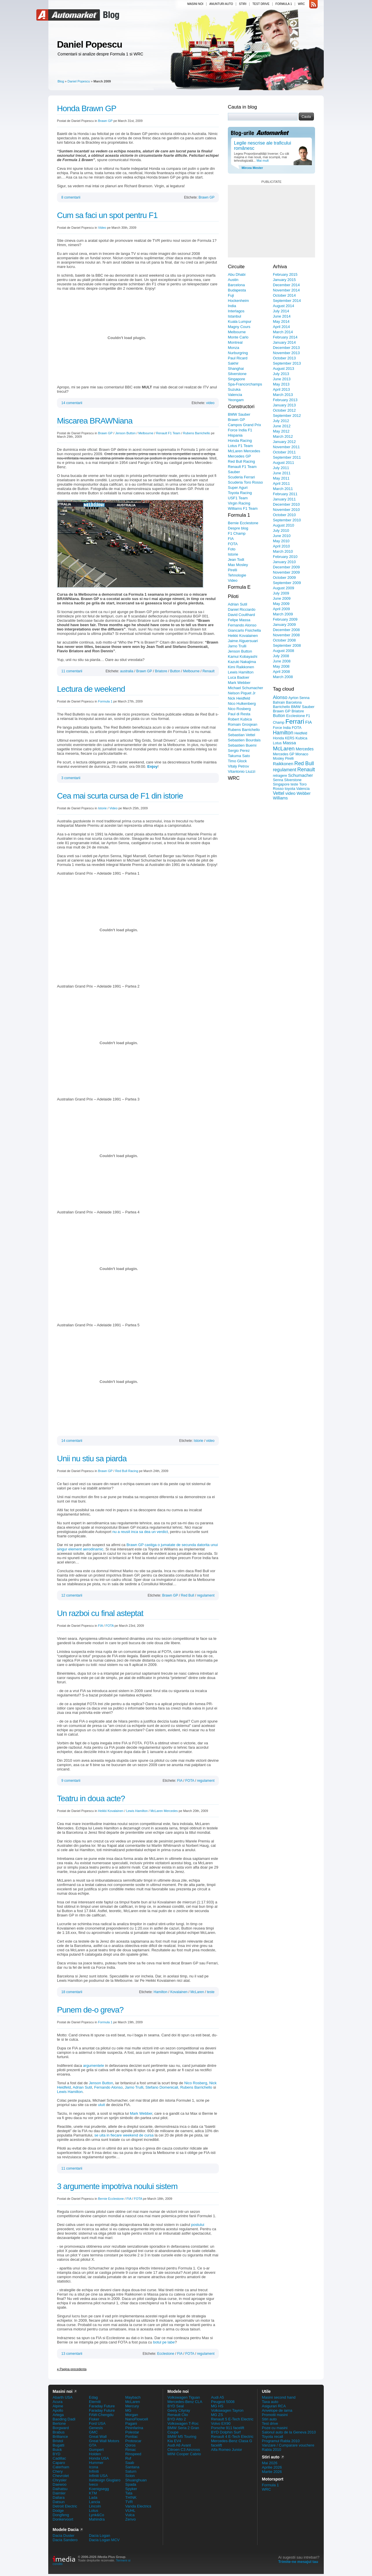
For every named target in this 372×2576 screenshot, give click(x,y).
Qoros (130, 2445)
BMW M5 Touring (181, 2436)
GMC (93, 2432)
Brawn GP (105, 121)
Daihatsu (60, 2489)
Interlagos (236, 311)
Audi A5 (217, 2397)
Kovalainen (178, 1992)
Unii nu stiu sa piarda (91, 1458)
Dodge (58, 2510)
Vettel (278, 793)
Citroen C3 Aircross (183, 2449)
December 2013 (286, 347)
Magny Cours (239, 327)
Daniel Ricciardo (241, 609)
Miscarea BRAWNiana (94, 420)
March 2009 (283, 614)
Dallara (59, 2497)
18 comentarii (71, 1992)
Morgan (131, 2415)
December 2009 (286, 567)
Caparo (59, 2462)
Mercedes (305, 749)
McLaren (197, 1992)
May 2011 (281, 478)
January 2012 (284, 441)
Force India (282, 728)
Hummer (96, 2462)
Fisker (94, 2419)
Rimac (130, 2449)
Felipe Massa (239, 620)
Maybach (133, 2397)
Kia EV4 (174, 2441)
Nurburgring (238, 353)
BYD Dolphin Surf (226, 2432)
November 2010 (286, 509)
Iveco (93, 2484)
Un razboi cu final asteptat (100, 1613)
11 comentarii (71, 671)
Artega (58, 2415)
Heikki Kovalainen (110, 1811)
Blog (110, 15)
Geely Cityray (178, 2410)
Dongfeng (61, 2515)
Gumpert (96, 2449)
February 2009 (285, 619)
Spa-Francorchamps (245, 384)
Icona (93, 2467)
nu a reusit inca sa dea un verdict (140, 1532)
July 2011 (281, 468)
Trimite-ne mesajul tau (298, 2561)
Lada (93, 2497)
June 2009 (282, 598)
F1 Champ (237, 533)
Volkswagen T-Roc (182, 2423)
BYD (56, 2454)
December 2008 (286, 630)
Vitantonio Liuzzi (241, 771)
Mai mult (262, 160)
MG (128, 2410)
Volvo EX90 (220, 2423)
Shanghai (236, 368)
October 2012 (284, 410)
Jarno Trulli (134, 2087)
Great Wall (98, 2436)
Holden (95, 2454)
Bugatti (58, 2445)
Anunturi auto (221, 4)
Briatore (161, 671)
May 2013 (281, 384)
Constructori (241, 406)
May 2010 (281, 541)
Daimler (59, 2493)
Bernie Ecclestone (111, 2198)
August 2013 (283, 368)
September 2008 (287, 645)
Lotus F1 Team (240, 446)
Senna (278, 780)
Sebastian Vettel (241, 735)
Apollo (58, 2410)
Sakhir (233, 363)
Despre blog (238, 528)
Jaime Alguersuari (243, 641)
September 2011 (287, 457)
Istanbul (234, 316)
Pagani (131, 2423)
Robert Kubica (240, 719)
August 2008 (283, 650)
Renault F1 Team (168, 433)
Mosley (278, 758)
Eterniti (95, 2402)
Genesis (96, 2428)
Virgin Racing (239, 503)
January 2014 (284, 342)
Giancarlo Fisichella (244, 630)
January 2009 (284, 624)
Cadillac (59, 2458)
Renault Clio (177, 2415)
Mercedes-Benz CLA (184, 2402)
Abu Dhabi (237, 274)
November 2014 (286, 290)
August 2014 (283, 306)
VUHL (130, 2510)
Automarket (69, 15)
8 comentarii (70, 197)
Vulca (130, 2515)
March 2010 (283, 551)
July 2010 (281, 530)
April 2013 (281, 389)
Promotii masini (275, 2415)
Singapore (236, 379)
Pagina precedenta (72, 2369)
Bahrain (279, 702)
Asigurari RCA (274, 2406)
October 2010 (284, 515)
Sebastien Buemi (242, 745)
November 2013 (286, 353)
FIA (100, 1625)
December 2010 (286, 504)
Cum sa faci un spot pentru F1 (107, 215)
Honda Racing (240, 440)
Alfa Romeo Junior (226, 2449)
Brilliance (60, 2436)
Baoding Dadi (64, 2419)
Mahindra (97, 2519)
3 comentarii (70, 778)
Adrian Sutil (82, 2087)
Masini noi (195, 4)
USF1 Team (238, 498)
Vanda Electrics (138, 2506)
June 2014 (282, 316)
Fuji (231, 295)
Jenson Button (125, 433)
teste (210, 1992)
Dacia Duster (63, 2535)
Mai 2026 (269, 2463)
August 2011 (283, 462)
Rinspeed (133, 2454)
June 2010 (282, 536)
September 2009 (287, 583)
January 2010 (284, 562)
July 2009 (281, 593)
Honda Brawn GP (86, 108)
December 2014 (286, 285)
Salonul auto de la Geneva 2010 (289, 2432)
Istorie (102, 808)
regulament (205, 1595)
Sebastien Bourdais (244, 740)
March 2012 (283, 436)
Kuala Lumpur (239, 321)
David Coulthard (241, 615)
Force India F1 (240, 430)
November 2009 (286, 572)
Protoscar (133, 2441)
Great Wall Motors (104, 2441)
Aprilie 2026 (272, 2467)
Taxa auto (270, 2402)
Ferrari (294, 721)
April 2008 (281, 671)
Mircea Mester (252, 168)
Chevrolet (61, 2476)
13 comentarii (71, 2354)
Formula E (239, 587)
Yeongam (236, 400)
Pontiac (131, 2436)
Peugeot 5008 (223, 2402)
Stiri (242, 4)
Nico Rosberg (195, 2083)
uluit (101, 2105)
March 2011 (283, 489)
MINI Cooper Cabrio (184, 2454)
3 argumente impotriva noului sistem (117, 2186)
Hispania (235, 435)
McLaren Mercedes (164, 1811)
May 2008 (281, 666)
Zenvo (130, 2519)
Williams (280, 798)
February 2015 (285, 274)
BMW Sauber (239, 414)
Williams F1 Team (242, 508)
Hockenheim (238, 300)
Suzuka (234, 389)
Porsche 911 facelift (227, 2428)
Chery (58, 2471)
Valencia (235, 394)
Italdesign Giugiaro (104, 2480)
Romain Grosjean (242, 724)
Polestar (132, 2432)
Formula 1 (284, 4)
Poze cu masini (274, 2428)
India (232, 306)
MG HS (217, 2406)
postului (197, 2224)
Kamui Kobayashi (242, 656)
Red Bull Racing (126, 1471)
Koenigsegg (99, 2489)
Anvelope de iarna (277, 2410)
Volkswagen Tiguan (183, 2397)
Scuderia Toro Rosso (245, 482)
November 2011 (286, 447)
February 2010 (285, 556)
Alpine (58, 2406)
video (210, 403)
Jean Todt (236, 559)
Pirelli (232, 570)
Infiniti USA (98, 2476)
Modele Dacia (65, 2529)
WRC (301, 4)
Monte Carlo (238, 337)
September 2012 (287, 415)
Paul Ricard (237, 358)
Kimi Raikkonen (241, 667)
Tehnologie (237, 575)
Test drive (260, 4)
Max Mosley (238, 565)
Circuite (236, 266)
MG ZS (217, 2415)
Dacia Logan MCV (104, 2540)
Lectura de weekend (91, 688)
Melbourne (145, 433)
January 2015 (284, 280)
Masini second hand (279, 2397)
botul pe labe (164, 2342)
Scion (130, 2476)
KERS (289, 738)
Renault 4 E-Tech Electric (232, 2436)
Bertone (59, 2423)
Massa (289, 742)
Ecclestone (165, 2354)
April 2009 (281, 609)
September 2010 (287, 520)
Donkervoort (63, 2519)
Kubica (301, 738)
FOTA (109, 1625)
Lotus (277, 743)
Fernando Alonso (108, 2087)
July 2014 (281, 311)
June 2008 (282, 661)
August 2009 (283, 588)
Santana (132, 2467)
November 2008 (286, 635)
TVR (129, 2502)
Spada (130, 2484)
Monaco (301, 754)
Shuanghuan (136, 2480)
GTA (92, 2445)
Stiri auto (269, 2419)
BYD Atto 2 (176, 2419)
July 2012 (281, 421)
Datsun (59, 2502)
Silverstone (237, 374)
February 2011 (285, 494)
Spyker (131, 2489)
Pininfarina (134, 2428)
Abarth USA (63, 2397)
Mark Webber (141, 2113)
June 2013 (282, 379)
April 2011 (281, 483)
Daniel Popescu (89, 44)
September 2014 (287, 300)
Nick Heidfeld (239, 698)
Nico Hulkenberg (242, 703)
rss (313, 4)
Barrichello (281, 707)
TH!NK (131, 2497)
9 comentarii (70, 1781)
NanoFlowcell (136, 2419)
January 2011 (284, 499)
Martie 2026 (272, 2471)
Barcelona (236, 285)
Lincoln (95, 2506)
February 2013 (285, 400)
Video (102, 227)
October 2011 (284, 452)
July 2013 (281, 374)
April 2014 (281, 327)
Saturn (130, 2471)
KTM (93, 2493)
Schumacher (300, 775)
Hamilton (160, 1992)
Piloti (233, 596)
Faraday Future (102, 2406)
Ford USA (97, 2423)
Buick (57, 2449)
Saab (129, 2462)
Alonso (280, 697)
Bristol (58, 2441)
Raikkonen (283, 763)
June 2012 (282, 426)
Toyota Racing (240, 493)
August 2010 (283, 525)
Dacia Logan (99, 2535)
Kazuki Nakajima (242, 662)
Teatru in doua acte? (91, 1798)
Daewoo (60, 2484)
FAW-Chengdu (101, 2415)
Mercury (132, 2406)
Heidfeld (300, 733)
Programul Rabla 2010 (281, 2441)
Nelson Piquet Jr (241, 693)
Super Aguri (238, 487)
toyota (290, 788)
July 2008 (281, 656)
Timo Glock (237, 761)
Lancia (94, 2502)
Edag (93, 2397)
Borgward (61, 2428)
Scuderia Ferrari (241, 477)
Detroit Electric (65, 2506)
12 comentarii (71, 1595)
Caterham (61, 2467)
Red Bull (187, 1595)
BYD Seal (175, 2406)
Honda (278, 738)
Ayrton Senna (299, 698)
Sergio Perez (239, 750)
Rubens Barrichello (196, 433)
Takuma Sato (239, 756)
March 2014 (283, 332)
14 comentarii (71, 403)
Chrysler (60, 2480)
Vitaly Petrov (238, 766)
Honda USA (99, 2458)
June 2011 (282, 473)
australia (126, 671)
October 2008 (284, 640)
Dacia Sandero (65, 2540)
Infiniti (94, 2471)
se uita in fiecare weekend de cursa (124, 2135)
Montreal (235, 342)
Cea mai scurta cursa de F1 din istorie (120, 795)
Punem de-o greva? (90, 2009)
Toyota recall (272, 2436)
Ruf (128, 2458)
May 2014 (281, 321)
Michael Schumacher (245, 688)
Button (175, 671)
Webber (303, 793)
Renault (208, 671)
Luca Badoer (238, 677)
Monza (233, 347)
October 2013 (284, 358)
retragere (280, 776)
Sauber (234, 472)
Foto (231, 549)
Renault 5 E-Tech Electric (232, 2419)
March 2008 (283, 677)
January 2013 (284, 405)
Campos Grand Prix (244, 425)
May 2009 (281, 603)
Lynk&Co (96, 2515)
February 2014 (285, 337)
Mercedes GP (239, 456)
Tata (129, 2493)
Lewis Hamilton (137, 1811)
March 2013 (283, 394)
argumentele (93, 2065)
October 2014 (284, 295)
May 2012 (281, 431)
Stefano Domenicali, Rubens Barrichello (178, 2087)
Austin (233, 280)
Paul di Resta (239, 714)
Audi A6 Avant (179, 2445)
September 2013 (287, 363)
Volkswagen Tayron (227, 2410)
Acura (57, 2402)
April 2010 (281, 546)
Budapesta (237, 290)
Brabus (59, 2432)
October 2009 (284, 577)
